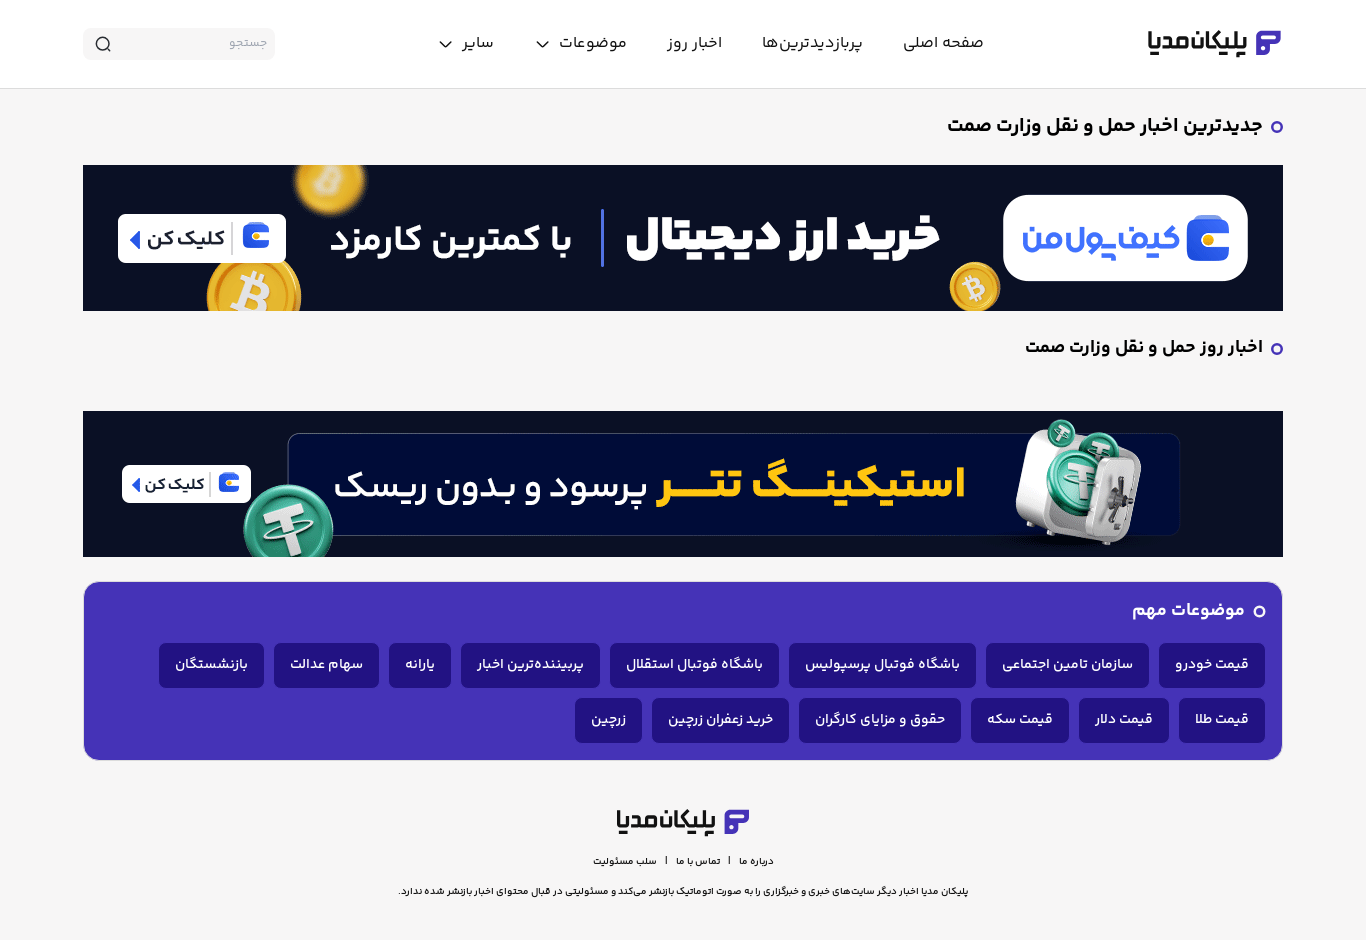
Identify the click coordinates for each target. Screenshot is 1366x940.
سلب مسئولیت (625, 862)
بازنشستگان (211, 665)
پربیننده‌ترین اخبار (530, 665)
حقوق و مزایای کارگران (880, 720)
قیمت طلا (1222, 720)
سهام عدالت (326, 665)
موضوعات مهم (1188, 611)
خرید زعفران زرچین (720, 720)
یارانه (420, 665)
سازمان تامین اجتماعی (1067, 665)
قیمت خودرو (1212, 665)
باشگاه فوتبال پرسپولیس (882, 665)
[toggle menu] (580, 44)
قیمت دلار (1124, 720)
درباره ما (756, 862)
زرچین (608, 720)
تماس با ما (698, 862)
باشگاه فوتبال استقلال (694, 665)
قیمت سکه (1020, 720)
